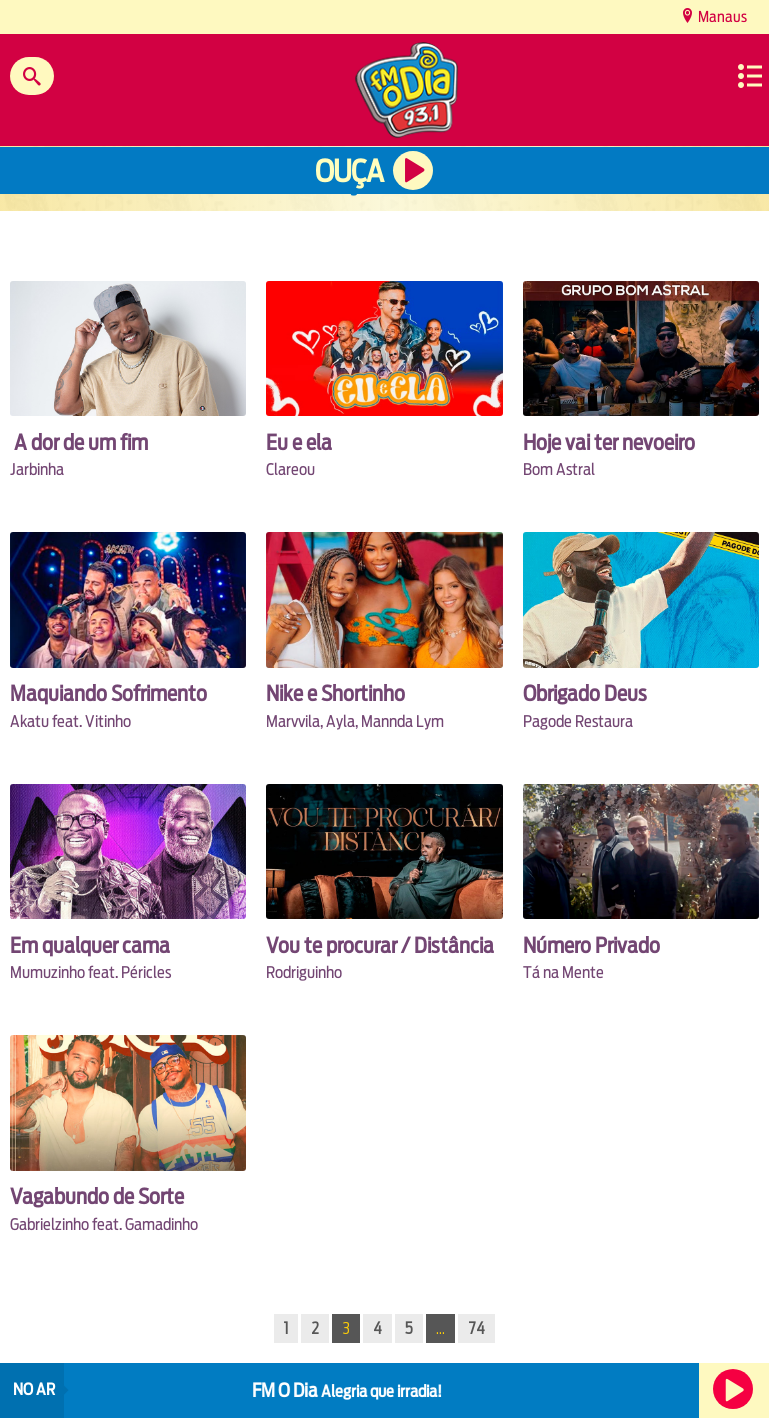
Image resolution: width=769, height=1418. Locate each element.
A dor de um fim (79, 442)
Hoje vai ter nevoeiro (609, 442)
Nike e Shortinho (335, 693)
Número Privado (591, 945)
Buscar (32, 76)
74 (476, 1328)
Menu (750, 76)
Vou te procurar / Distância (380, 945)
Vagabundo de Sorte (97, 1196)
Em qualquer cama (90, 945)
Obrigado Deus (585, 693)
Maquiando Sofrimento (108, 693)
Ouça (349, 171)
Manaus (721, 16)
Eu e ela (299, 442)
